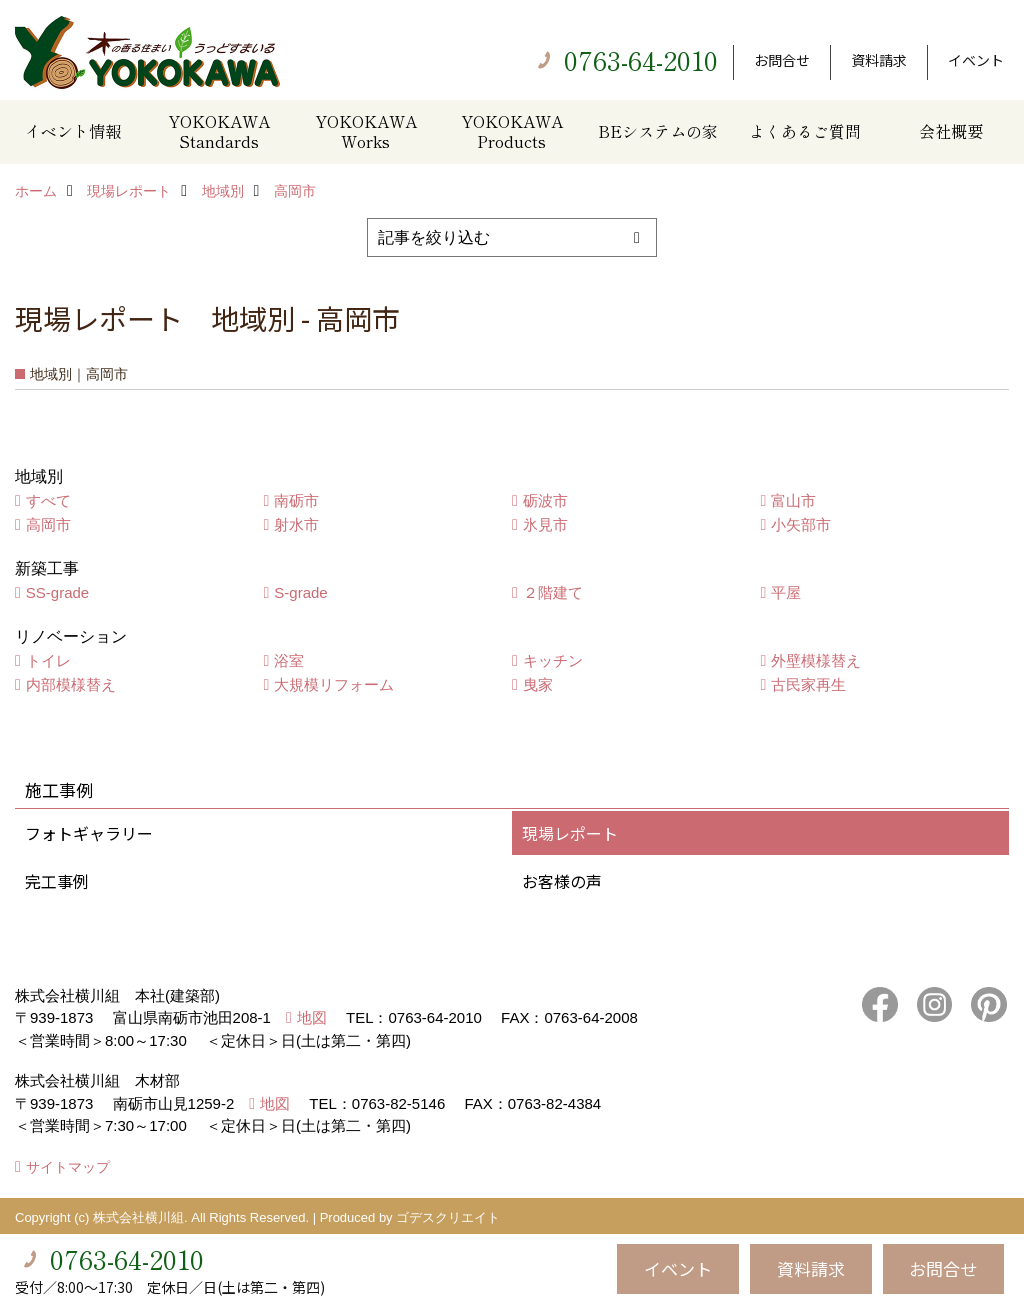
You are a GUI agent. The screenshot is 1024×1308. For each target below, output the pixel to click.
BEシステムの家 (658, 131)
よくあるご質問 (805, 131)
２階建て (553, 592)
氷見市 (545, 524)
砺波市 (545, 500)
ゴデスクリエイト (448, 1217)
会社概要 (951, 131)
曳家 (538, 684)
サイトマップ (68, 1167)
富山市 (793, 500)
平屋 (786, 592)
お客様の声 (562, 881)
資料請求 (879, 60)
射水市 (296, 524)
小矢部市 (801, 524)
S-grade (300, 592)
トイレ (48, 660)
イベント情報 (73, 131)
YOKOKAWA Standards (219, 131)
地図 (312, 1017)
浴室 (289, 660)
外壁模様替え (816, 660)
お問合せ (782, 60)
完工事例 (57, 881)
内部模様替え (71, 684)
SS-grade (57, 592)
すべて (48, 500)
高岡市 (48, 524)
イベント (976, 60)
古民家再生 (808, 684)
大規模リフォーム (334, 684)
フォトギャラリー (89, 833)
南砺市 (296, 500)
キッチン (553, 660)
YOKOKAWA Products (512, 131)
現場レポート (570, 833)
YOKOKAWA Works (366, 131)
